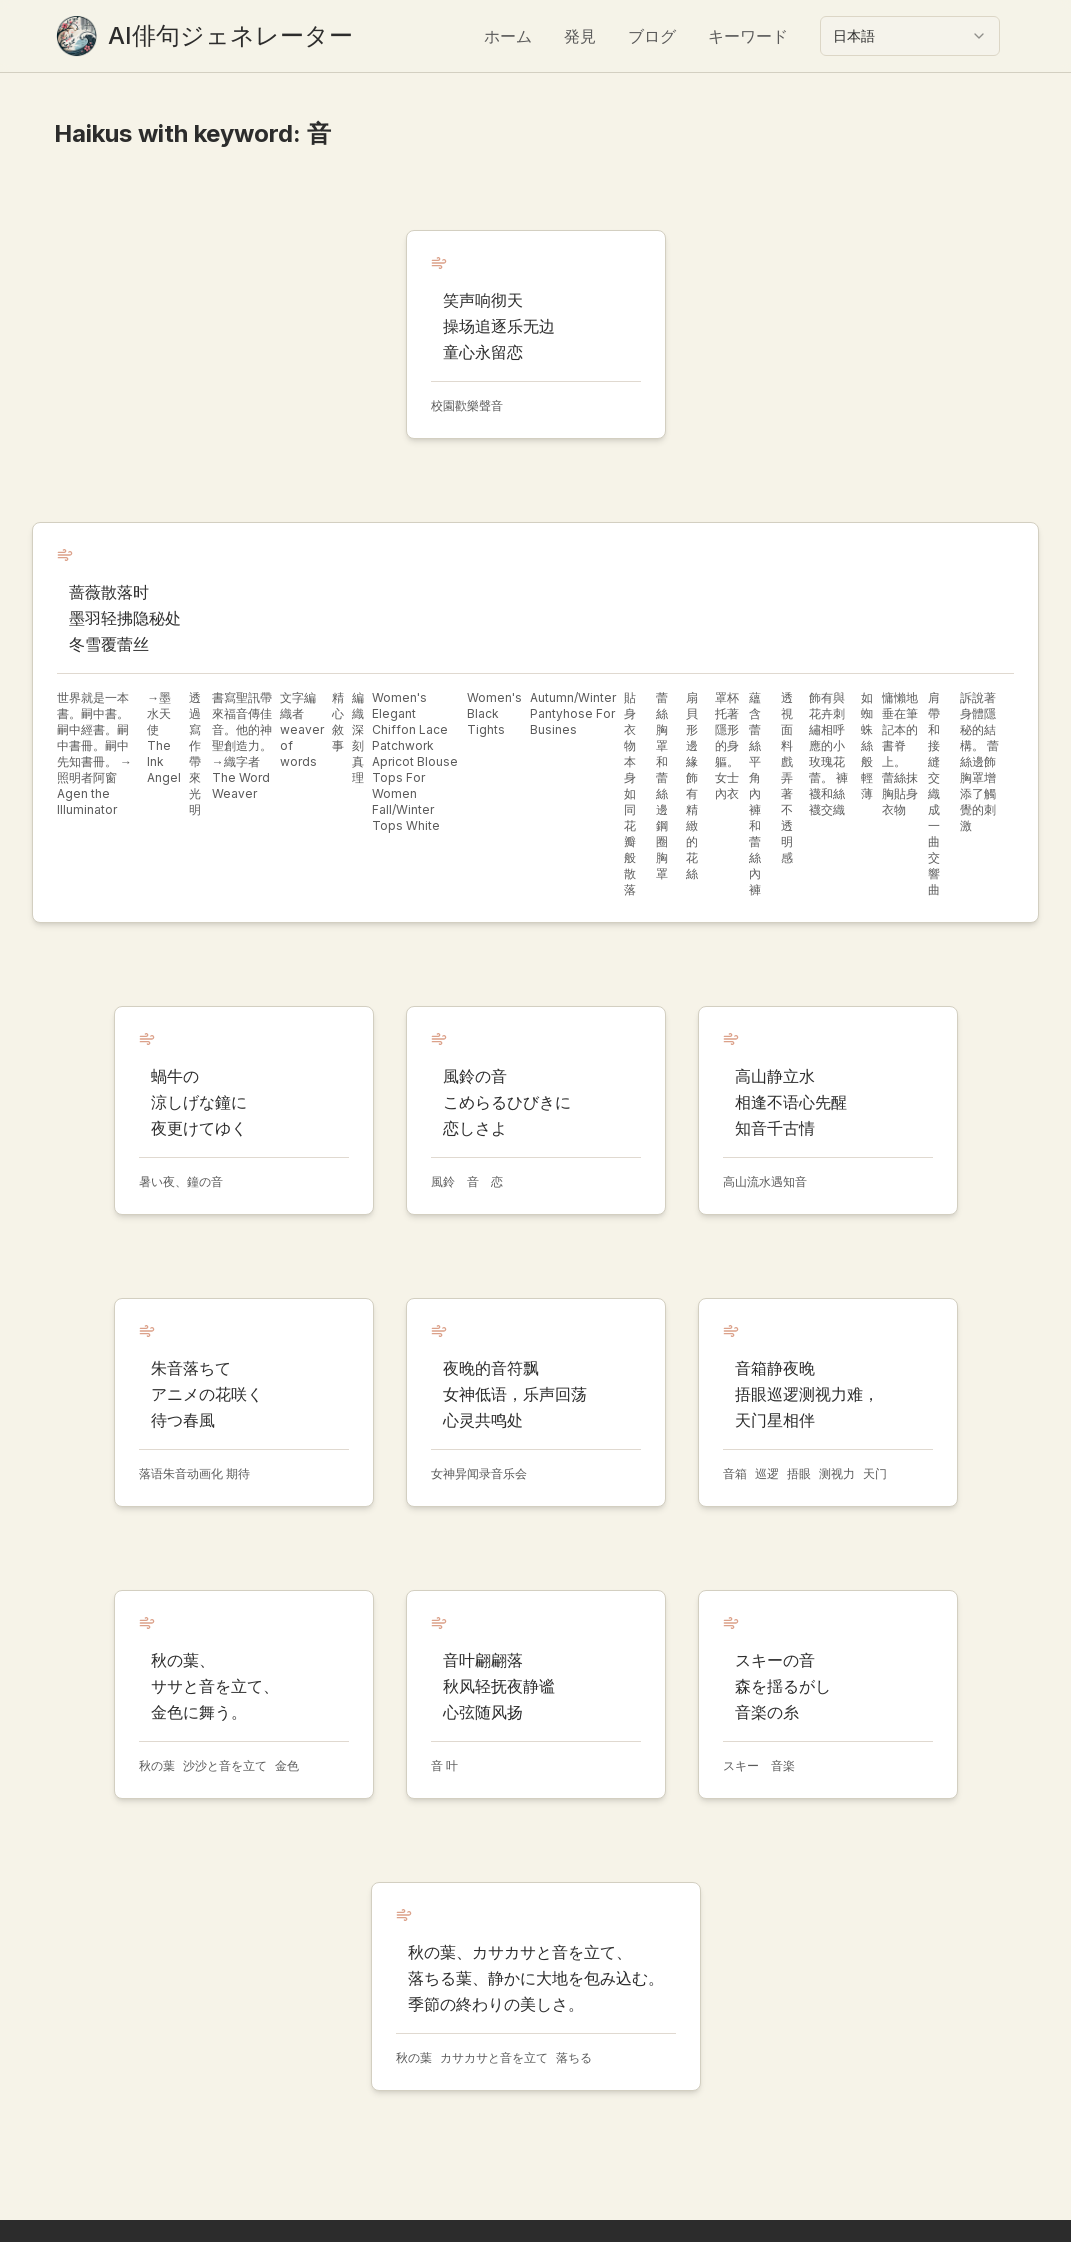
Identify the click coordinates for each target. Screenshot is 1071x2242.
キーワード (748, 36)
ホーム (508, 36)
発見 (580, 36)
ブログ (652, 36)
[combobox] (910, 36)
